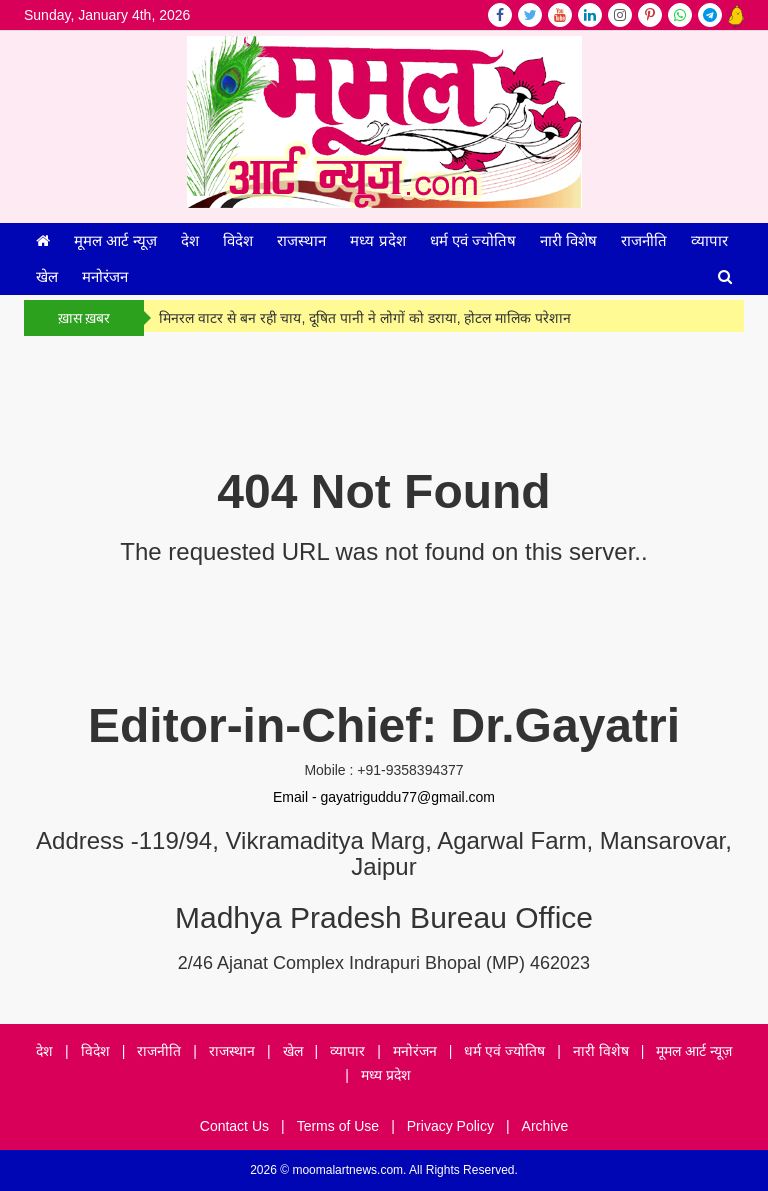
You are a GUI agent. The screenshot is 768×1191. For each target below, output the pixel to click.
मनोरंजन (105, 276)
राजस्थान (301, 240)
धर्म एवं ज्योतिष (473, 240)
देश (190, 240)
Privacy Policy (450, 1126)
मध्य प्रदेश (377, 240)
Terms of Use (338, 1126)
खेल (47, 276)
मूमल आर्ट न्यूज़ (115, 240)
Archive (545, 1126)
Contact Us (234, 1126)
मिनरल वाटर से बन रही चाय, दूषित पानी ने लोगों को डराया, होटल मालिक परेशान (365, 318)
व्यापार (709, 240)
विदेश (238, 240)
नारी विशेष (568, 240)
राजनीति (644, 240)
